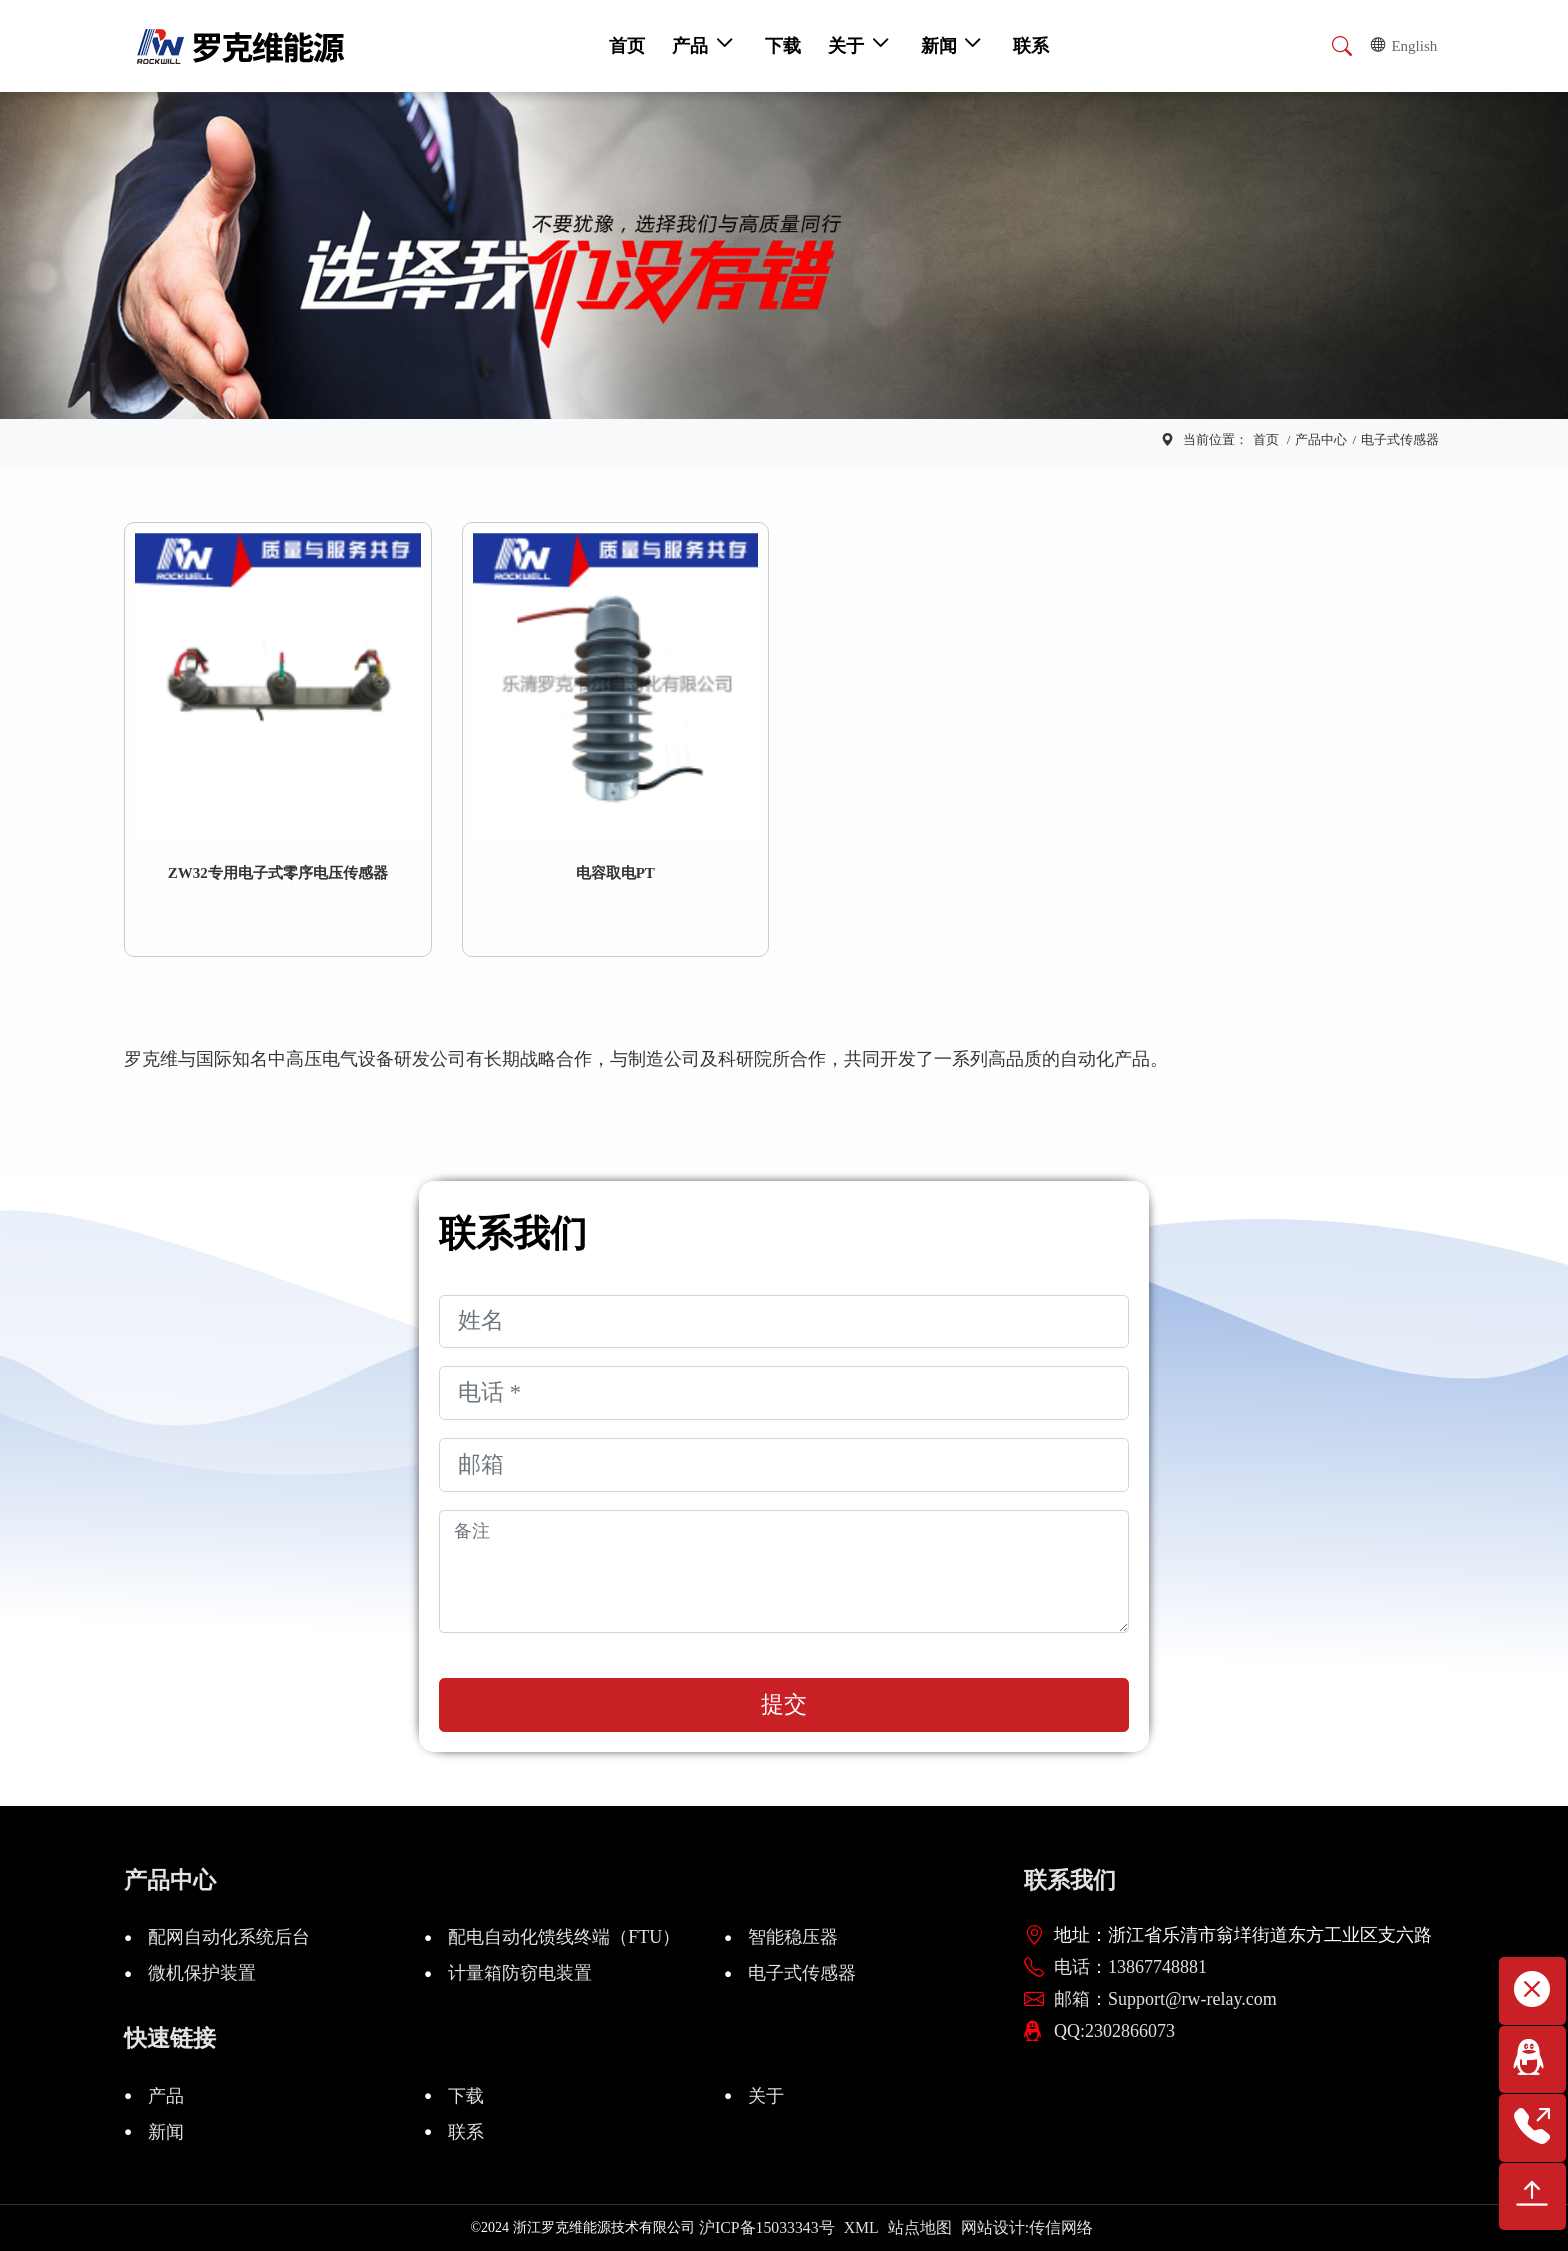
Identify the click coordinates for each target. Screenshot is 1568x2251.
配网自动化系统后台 (229, 1937)
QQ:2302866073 (1114, 2031)
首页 (1266, 439)
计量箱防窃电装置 (520, 1973)
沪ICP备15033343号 (767, 2227)
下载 (466, 2096)
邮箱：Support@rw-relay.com (1165, 1999)
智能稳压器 (793, 1937)
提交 (784, 1704)
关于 (766, 2096)
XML (861, 2227)
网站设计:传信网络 (1027, 2227)
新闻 (166, 2132)
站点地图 (920, 2227)
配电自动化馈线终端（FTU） (564, 1937)
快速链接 (170, 2038)
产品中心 (1321, 439)
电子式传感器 (1400, 439)
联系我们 (1070, 1880)
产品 (166, 2096)
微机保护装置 (202, 1973)
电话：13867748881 (1130, 1967)
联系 (466, 2132)
